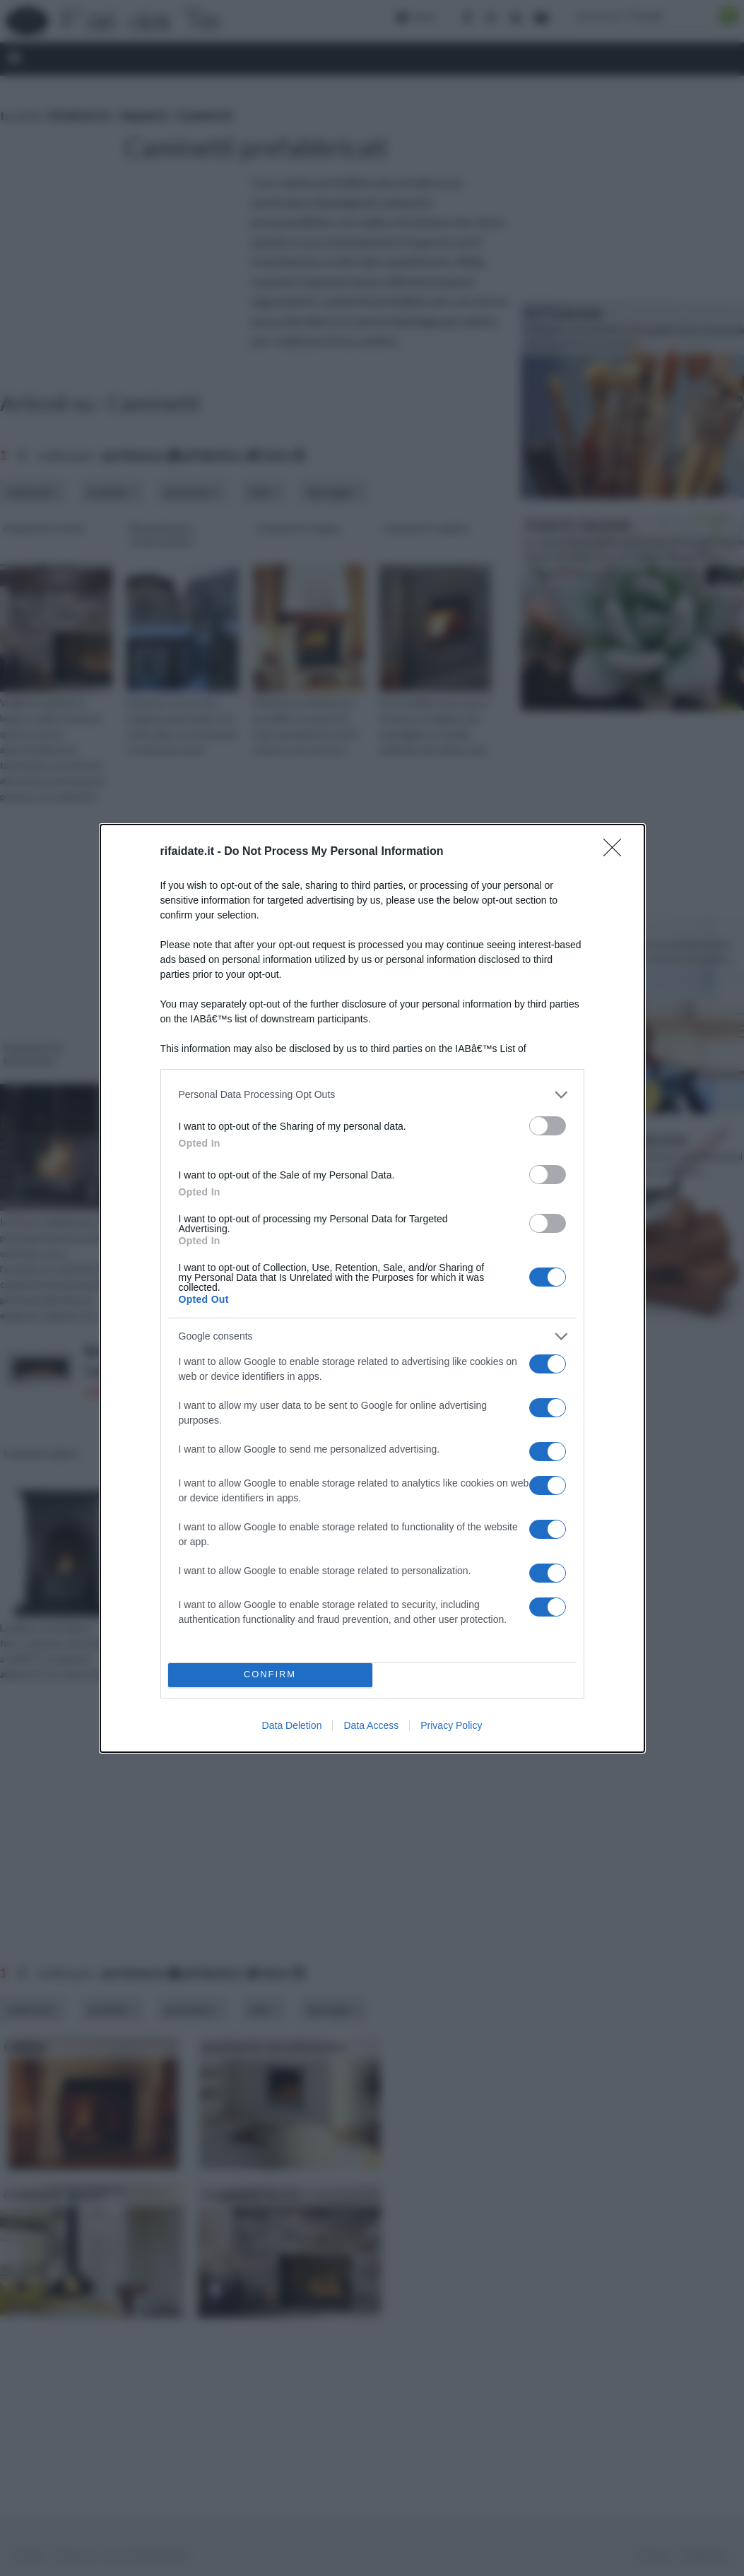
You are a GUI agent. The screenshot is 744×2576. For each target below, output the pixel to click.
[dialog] (372, 1288)
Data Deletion (292, 1725)
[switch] (547, 1125)
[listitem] (372, 1094)
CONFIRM (270, 1675)
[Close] (616, 852)
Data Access (370, 1725)
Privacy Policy (451, 1725)
